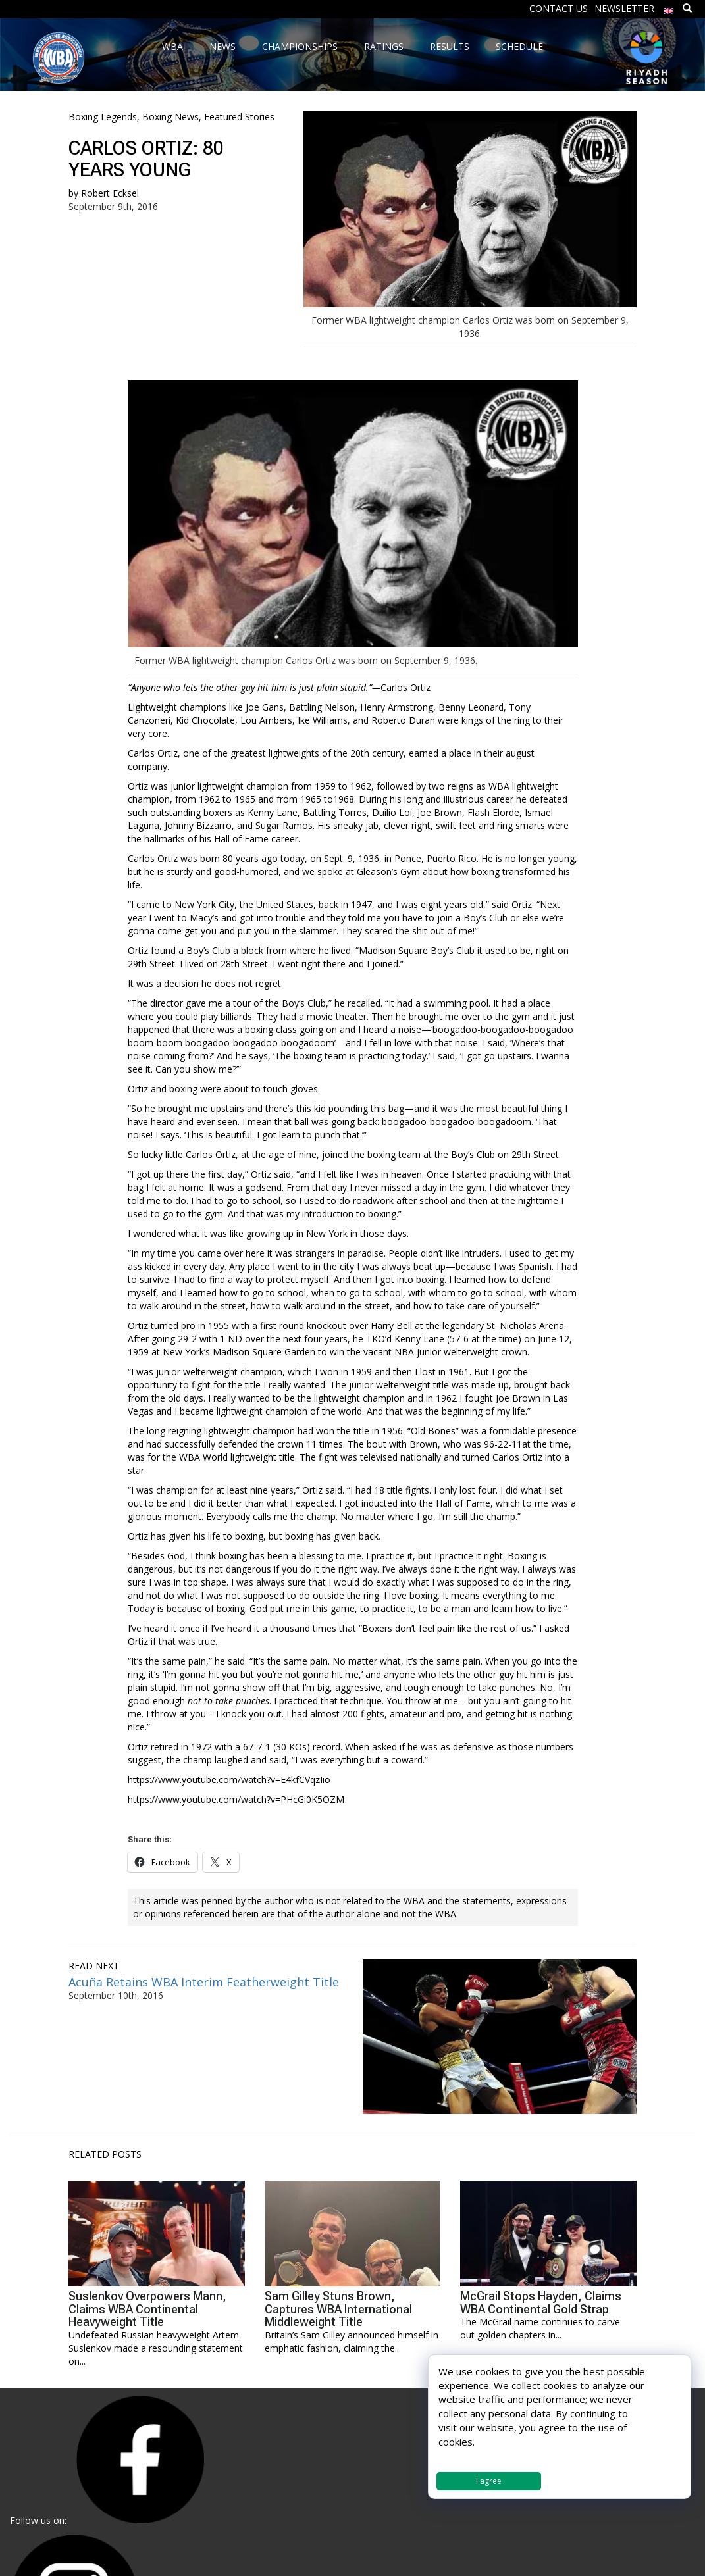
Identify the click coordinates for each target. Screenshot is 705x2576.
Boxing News (170, 117)
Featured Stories (239, 117)
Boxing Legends (102, 117)
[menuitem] (669, 7)
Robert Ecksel (110, 193)
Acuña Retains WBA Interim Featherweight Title (203, 1982)
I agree (489, 2481)
